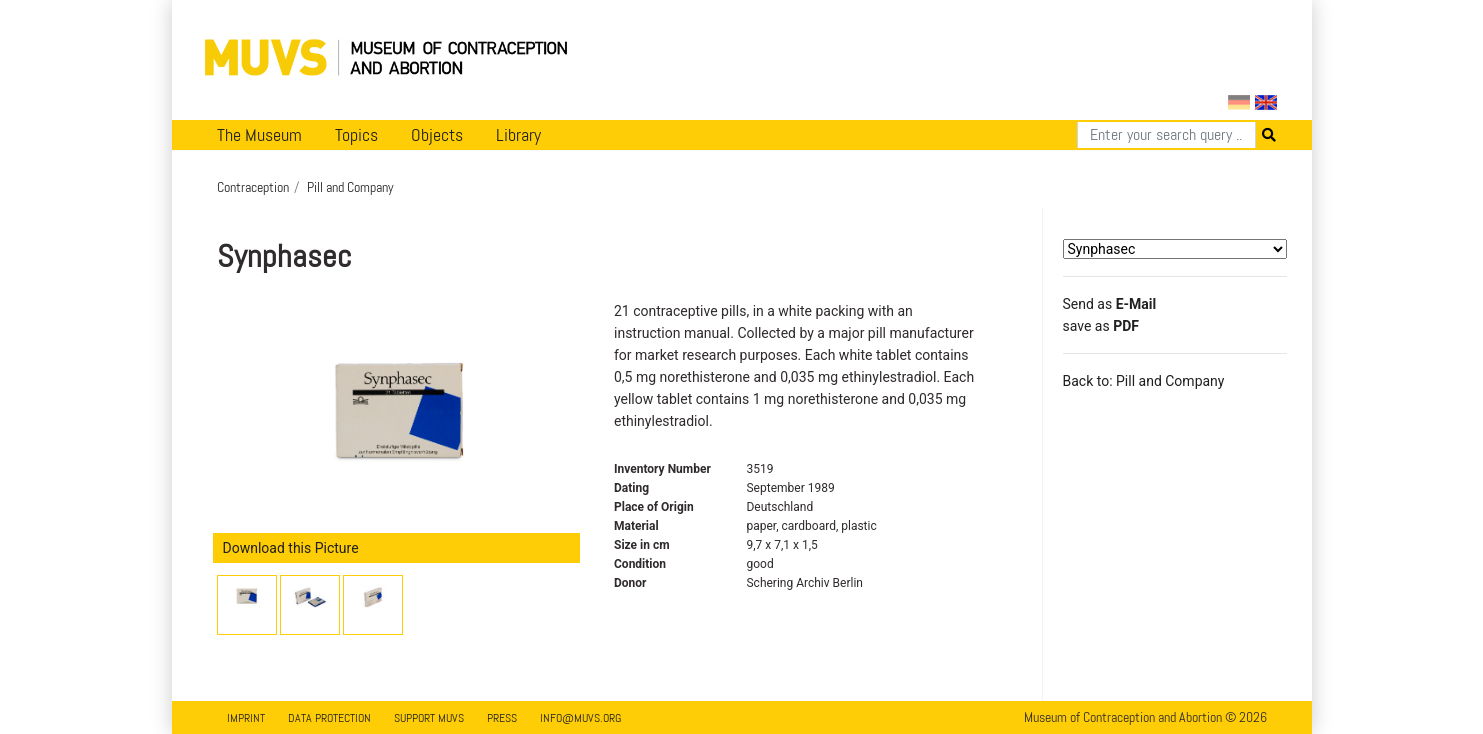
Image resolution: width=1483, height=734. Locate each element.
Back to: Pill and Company (1144, 381)
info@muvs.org (580, 718)
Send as (1110, 304)
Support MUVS (429, 718)
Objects (437, 135)
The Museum (259, 135)
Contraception (253, 187)
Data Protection (329, 718)
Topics (356, 135)
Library (518, 135)
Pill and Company (350, 187)
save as (1101, 326)
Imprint (246, 718)
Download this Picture (291, 548)
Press (502, 718)
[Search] (1166, 135)
